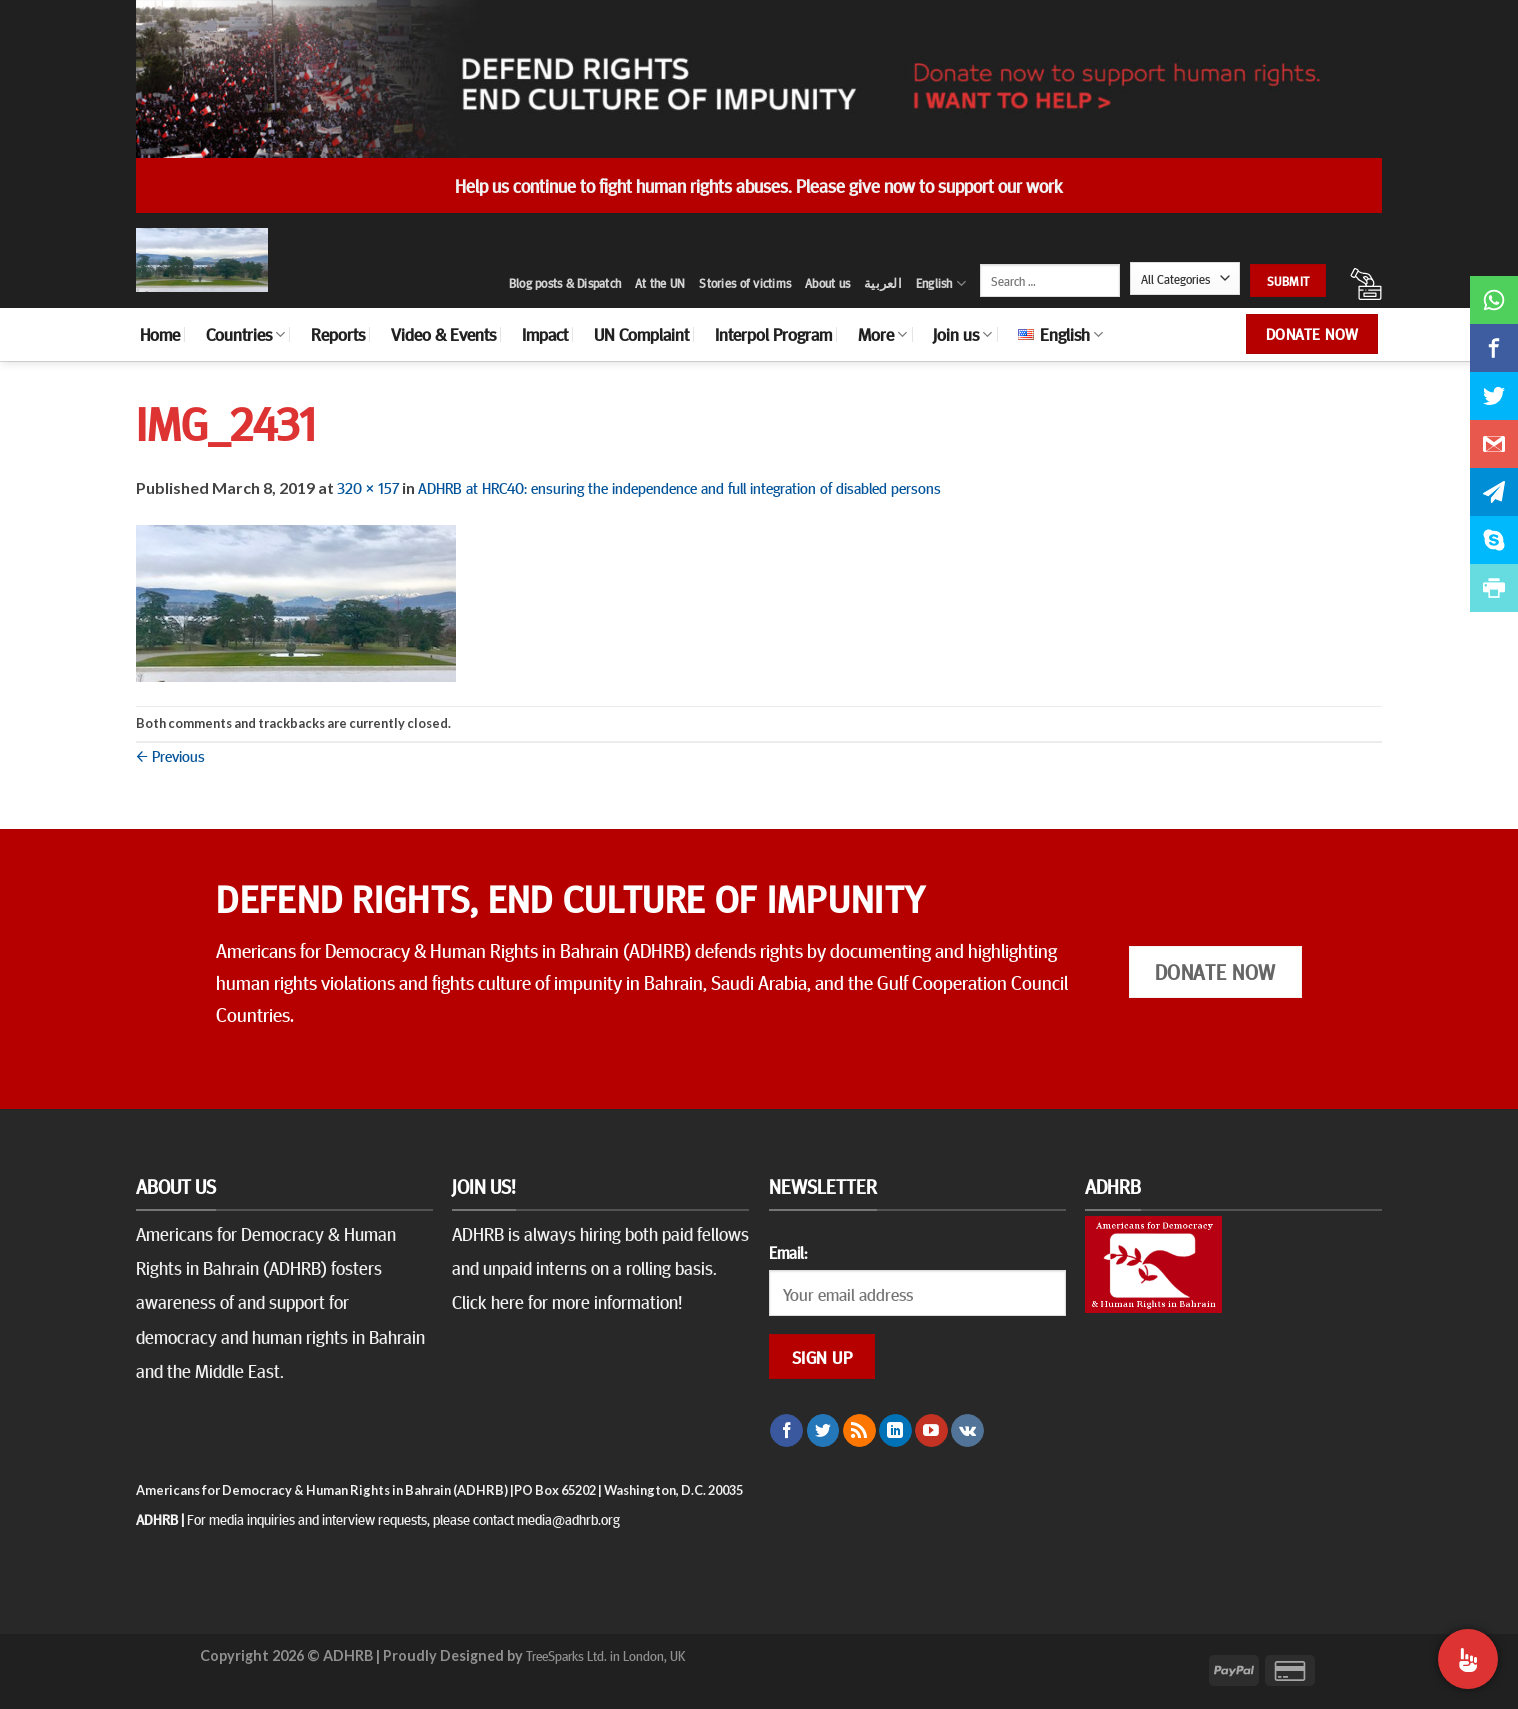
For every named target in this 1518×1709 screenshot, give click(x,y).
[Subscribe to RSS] (859, 1431)
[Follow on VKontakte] (967, 1431)
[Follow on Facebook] (786, 1431)
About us (827, 283)
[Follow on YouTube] (931, 1431)
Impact (545, 334)
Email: (788, 1252)
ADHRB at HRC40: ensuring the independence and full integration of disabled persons (679, 487)
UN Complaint (641, 334)
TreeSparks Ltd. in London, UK (605, 1655)
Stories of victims (745, 283)
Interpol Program (773, 334)
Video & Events (443, 334)
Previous (170, 755)
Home (160, 334)
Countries (245, 334)
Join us (962, 334)
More (882, 334)
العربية (883, 283)
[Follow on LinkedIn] (895, 1431)
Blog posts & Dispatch (565, 283)
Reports (338, 334)
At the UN (660, 283)
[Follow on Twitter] (823, 1431)
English (941, 283)
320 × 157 (368, 487)
